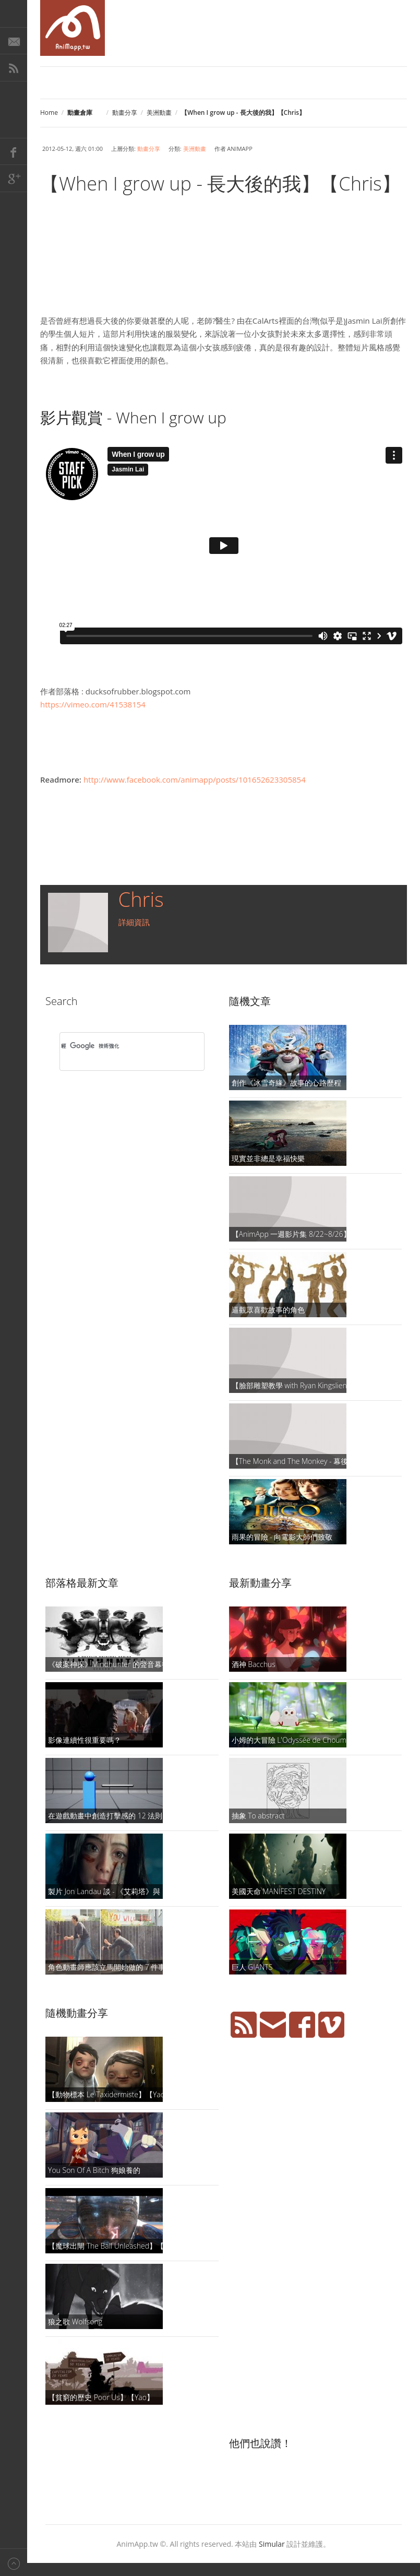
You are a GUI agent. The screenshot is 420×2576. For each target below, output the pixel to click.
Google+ (13, 178)
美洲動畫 (159, 112)
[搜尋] (118, 1046)
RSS (13, 67)
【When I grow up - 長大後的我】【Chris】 (220, 183)
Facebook (13, 151)
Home (49, 112)
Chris (141, 899)
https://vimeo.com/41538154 (93, 704)
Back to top (13, 2562)
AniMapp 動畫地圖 (72, 28)
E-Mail (13, 40)
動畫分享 (124, 112)
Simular (272, 2544)
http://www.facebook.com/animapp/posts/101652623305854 (194, 779)
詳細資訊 (134, 922)
